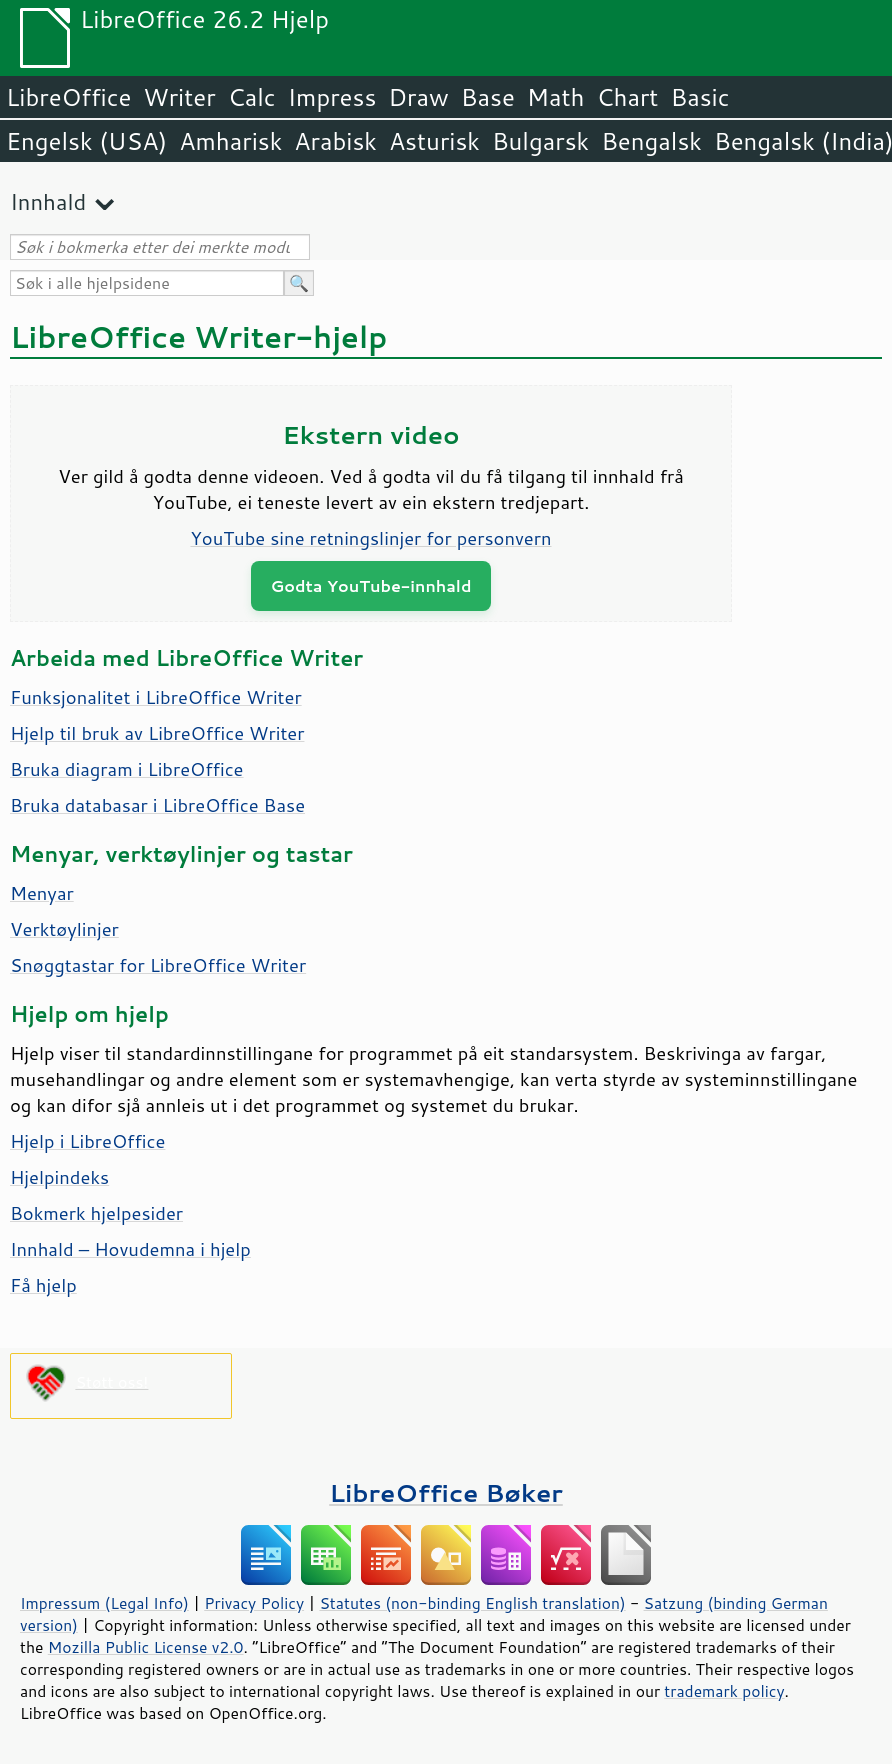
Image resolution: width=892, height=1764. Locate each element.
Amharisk (230, 141)
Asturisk (434, 141)
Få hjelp (43, 1285)
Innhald (48, 201)
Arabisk (335, 141)
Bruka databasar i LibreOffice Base (157, 805)
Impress (332, 97)
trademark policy (724, 1691)
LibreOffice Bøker (446, 1492)
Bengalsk (651, 141)
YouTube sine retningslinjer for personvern (370, 538)
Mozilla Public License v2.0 (146, 1647)
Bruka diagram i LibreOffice (127, 769)
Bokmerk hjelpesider (96, 1213)
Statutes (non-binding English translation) (472, 1603)
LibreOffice (68, 97)
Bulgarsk (540, 141)
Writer (179, 97)
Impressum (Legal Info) (104, 1603)
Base (488, 97)
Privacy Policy (254, 1603)
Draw (418, 97)
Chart (627, 97)
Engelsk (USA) (86, 141)
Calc (252, 97)
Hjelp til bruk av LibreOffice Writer (157, 733)
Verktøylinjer (64, 929)
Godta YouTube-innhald (371, 585)
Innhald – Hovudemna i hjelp (130, 1249)
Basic (699, 97)
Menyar (42, 893)
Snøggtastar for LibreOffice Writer (158, 965)
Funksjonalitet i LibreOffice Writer (156, 697)
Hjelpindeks (59, 1177)
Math (556, 97)
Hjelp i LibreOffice (87, 1141)
